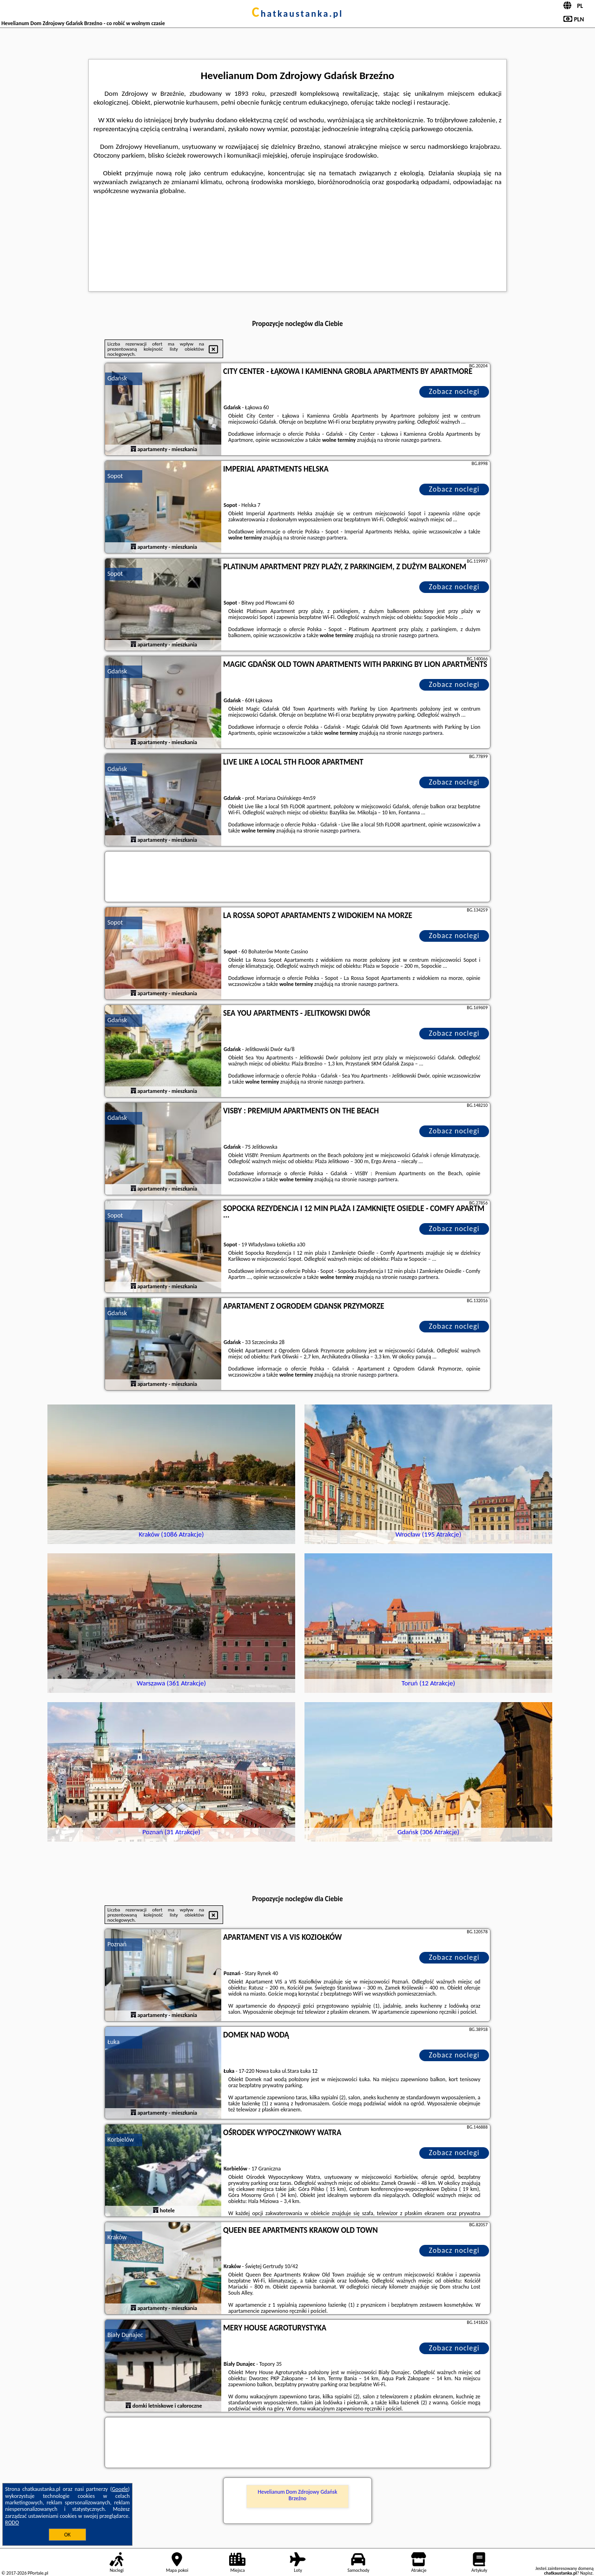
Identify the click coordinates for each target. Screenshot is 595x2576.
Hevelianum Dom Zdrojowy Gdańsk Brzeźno (297, 2495)
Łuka (113, 2042)
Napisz (586, 2573)
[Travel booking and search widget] (297, 877)
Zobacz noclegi (454, 391)
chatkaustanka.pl (298, 13)
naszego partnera (420, 440)
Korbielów (120, 2139)
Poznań (116, 1944)
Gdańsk (117, 378)
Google (120, 2489)
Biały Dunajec (125, 2335)
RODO (12, 2522)
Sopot (115, 476)
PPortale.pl (37, 2573)
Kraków (117, 2237)
